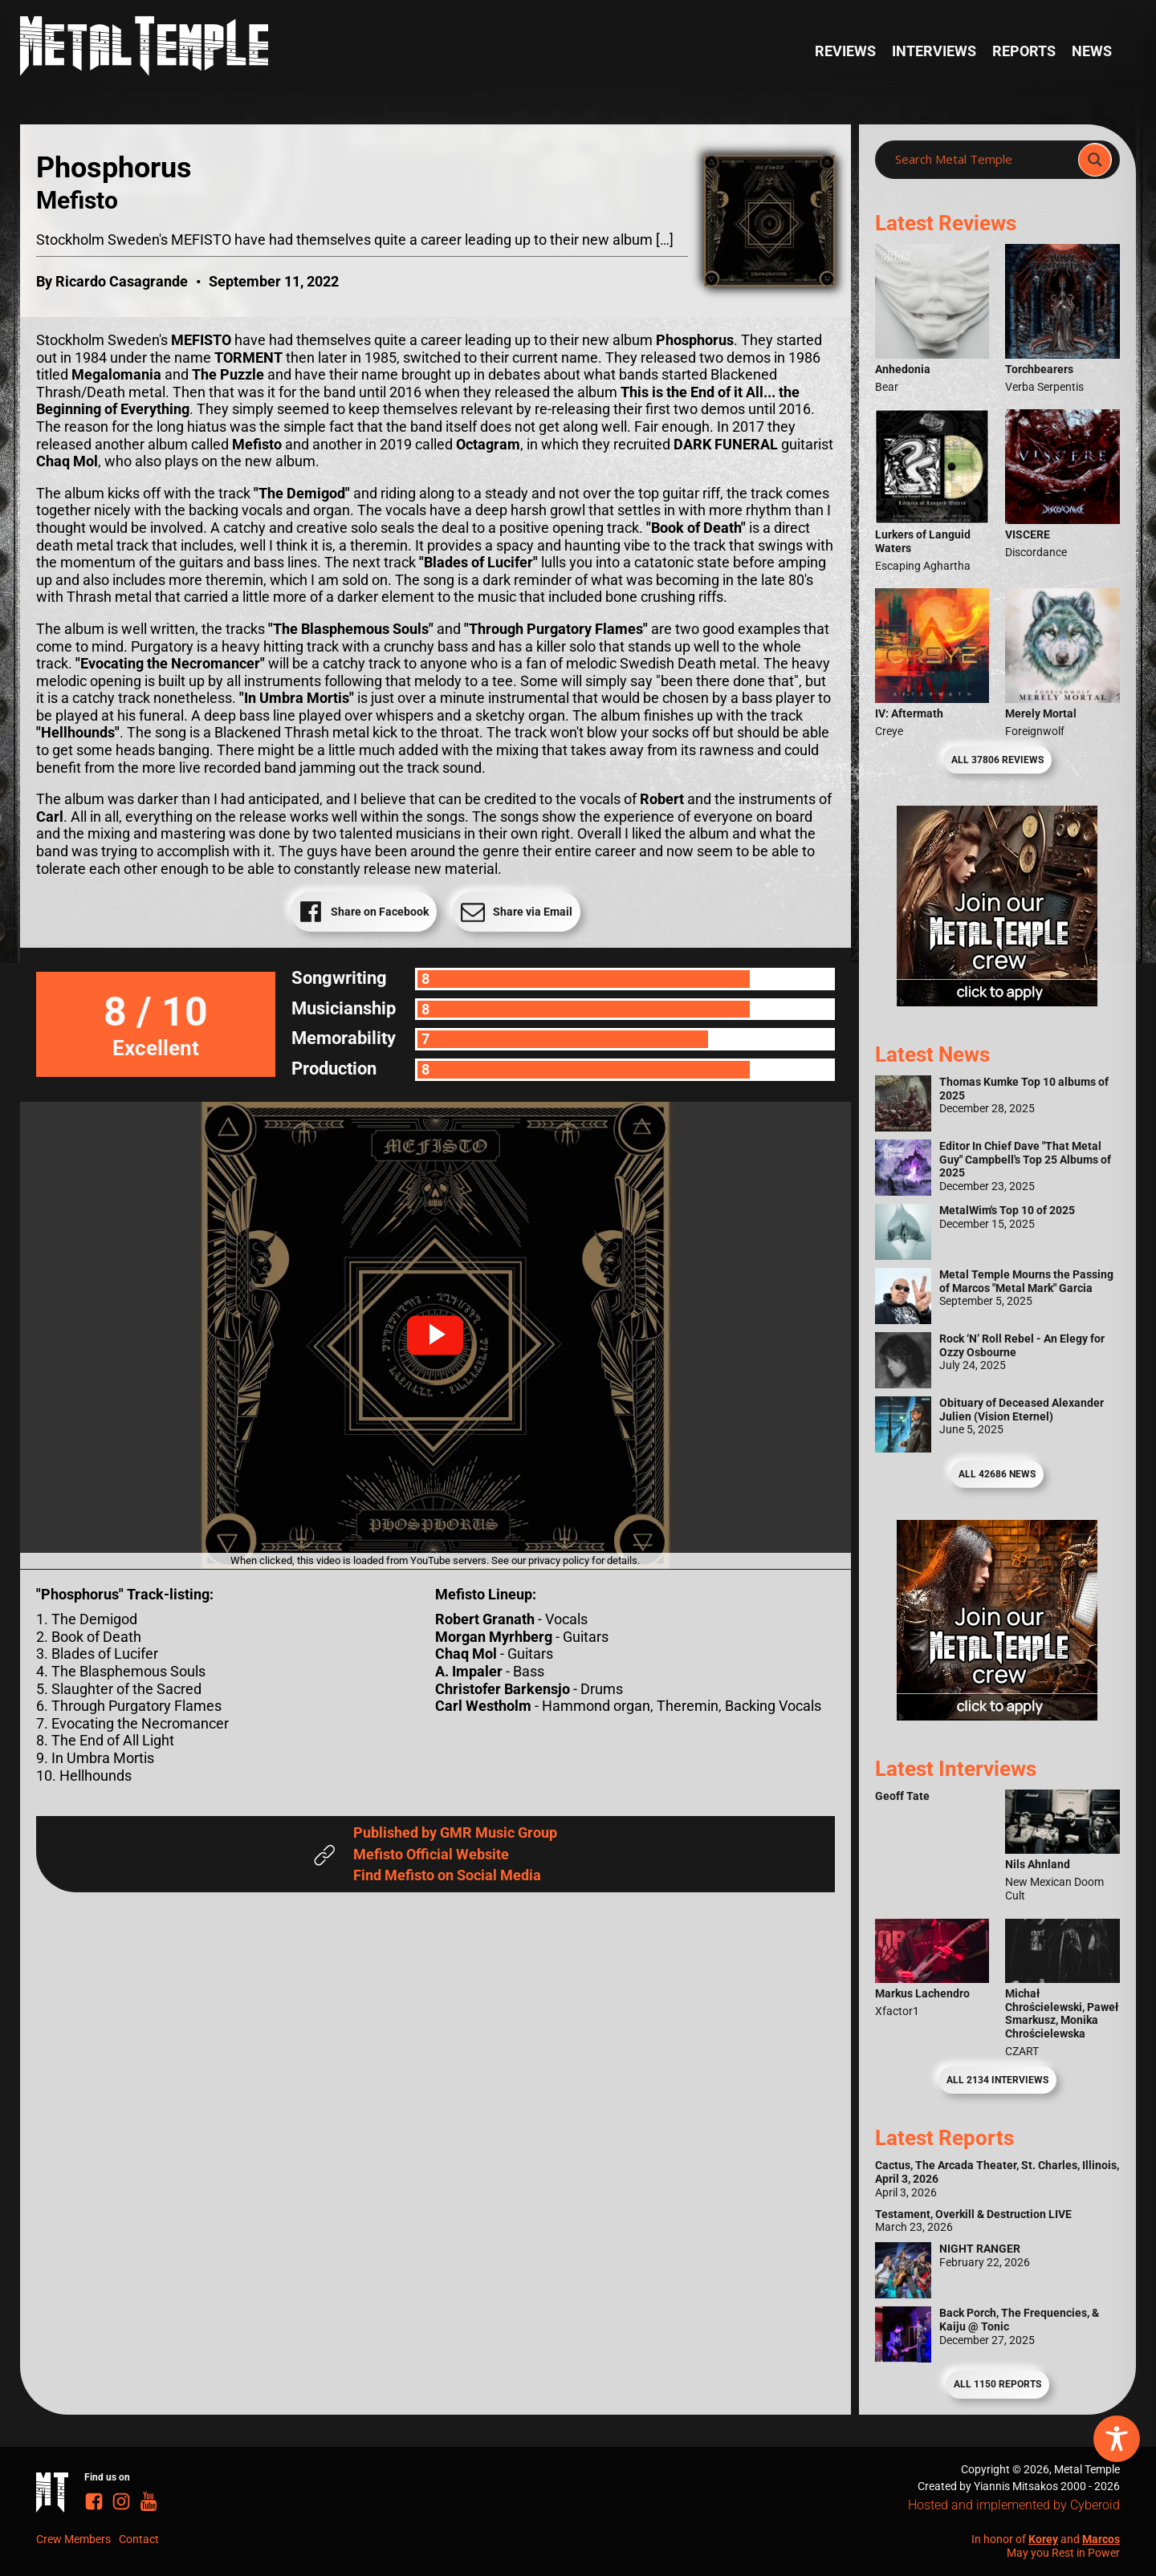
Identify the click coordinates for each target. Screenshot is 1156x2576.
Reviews (845, 51)
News (1092, 51)
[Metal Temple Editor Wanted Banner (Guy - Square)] (997, 1715)
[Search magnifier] (1095, 160)
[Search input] (981, 159)
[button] (435, 1335)
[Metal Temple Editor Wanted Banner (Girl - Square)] (997, 1001)
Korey (1043, 2539)
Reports (1024, 51)
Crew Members (73, 2539)
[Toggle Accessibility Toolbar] (1117, 2439)
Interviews (934, 51)
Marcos (1101, 2539)
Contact (139, 2539)
